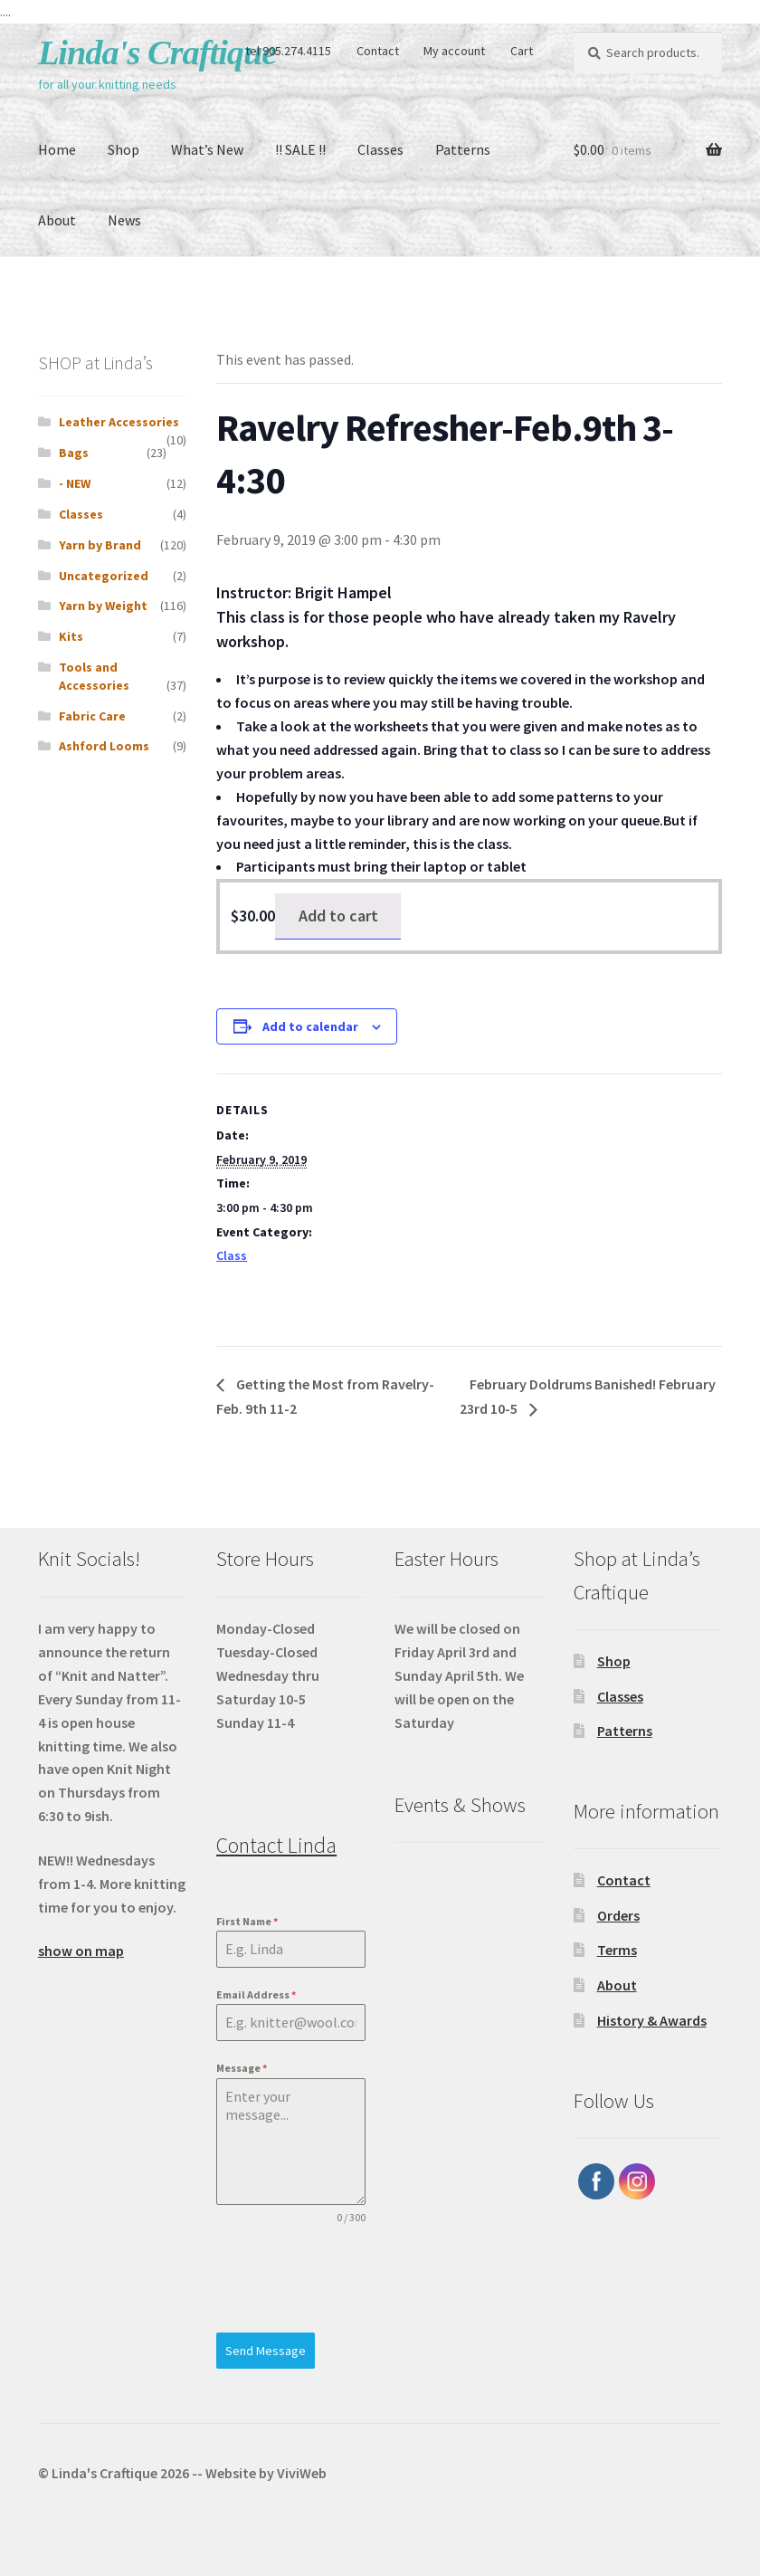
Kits (71, 636)
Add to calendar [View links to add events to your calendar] (310, 1026)
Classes (380, 149)
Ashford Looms (104, 746)
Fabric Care (92, 716)
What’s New (207, 149)
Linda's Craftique (157, 52)
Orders (618, 1915)
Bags (74, 452)
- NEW (74, 483)
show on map (81, 1951)
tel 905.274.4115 (288, 51)
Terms (617, 1950)
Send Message (265, 2350)
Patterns (462, 149)
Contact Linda (276, 1845)
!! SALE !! (300, 149)
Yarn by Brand (100, 545)
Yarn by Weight (103, 605)
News (124, 220)
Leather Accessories (119, 422)
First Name (247, 1921)
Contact (377, 51)
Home (57, 149)
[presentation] (290, 2279)
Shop (123, 149)
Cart (521, 51)
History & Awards (652, 2020)
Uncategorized (103, 576)
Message (241, 2068)
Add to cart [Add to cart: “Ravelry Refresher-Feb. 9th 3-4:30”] (338, 915)
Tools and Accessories (94, 676)
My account (454, 51)
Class (231, 1255)
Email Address (256, 1994)
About (57, 220)
